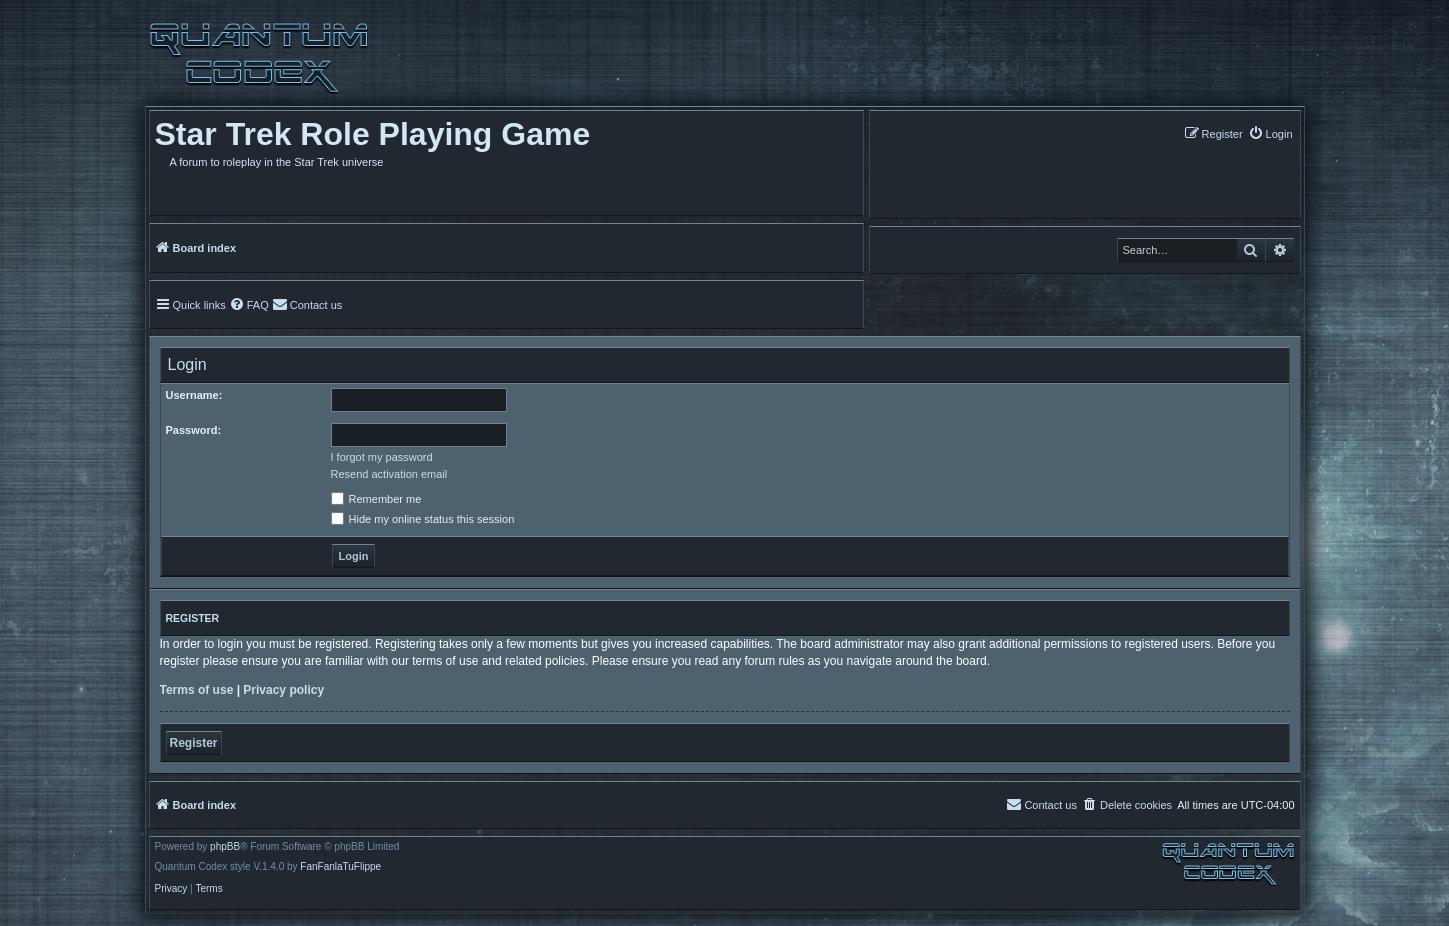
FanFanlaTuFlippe (340, 867)
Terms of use (197, 690)
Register (194, 743)
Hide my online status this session (423, 519)
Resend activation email (389, 474)
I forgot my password (382, 457)
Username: (194, 395)
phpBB (225, 847)
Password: (194, 430)
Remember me (376, 499)
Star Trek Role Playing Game (373, 134)
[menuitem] (1270, 133)
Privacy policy (283, 690)
